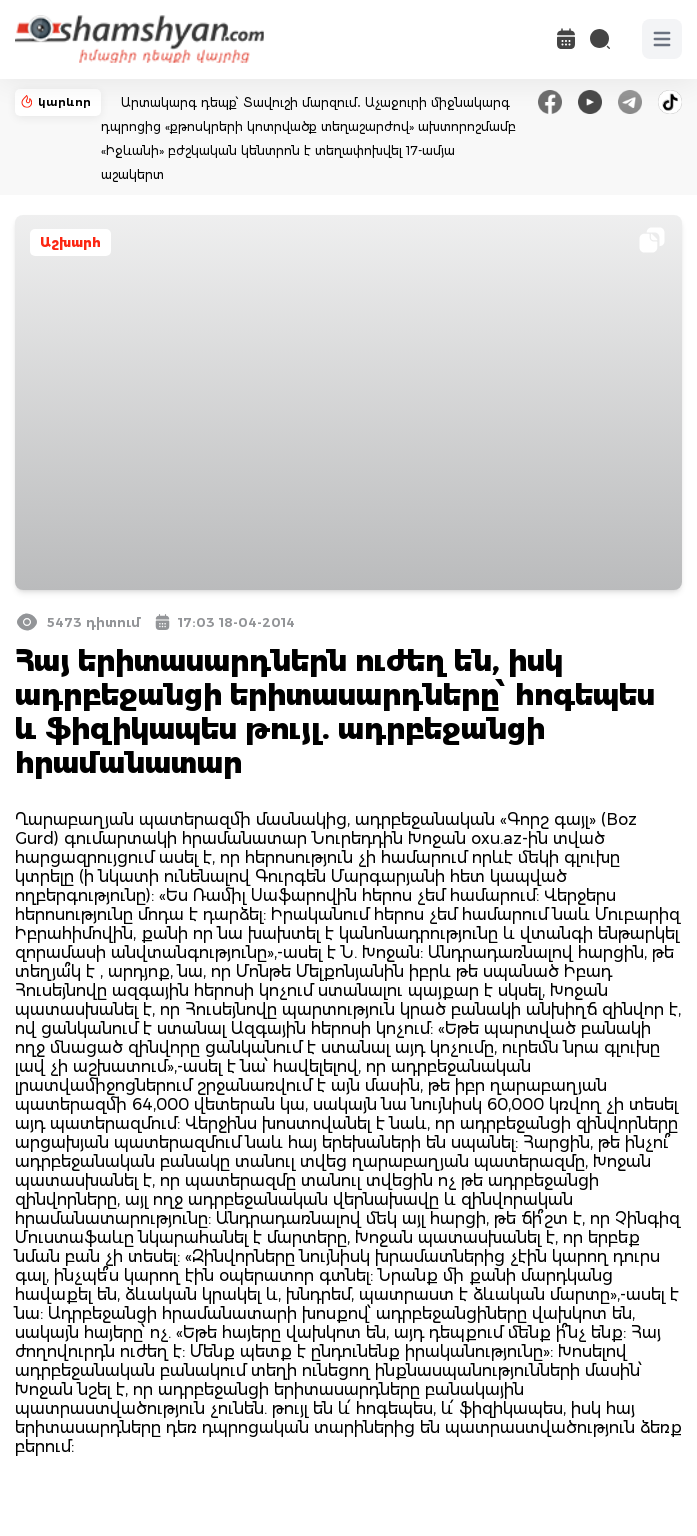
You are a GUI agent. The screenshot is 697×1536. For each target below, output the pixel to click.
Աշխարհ (70, 242)
